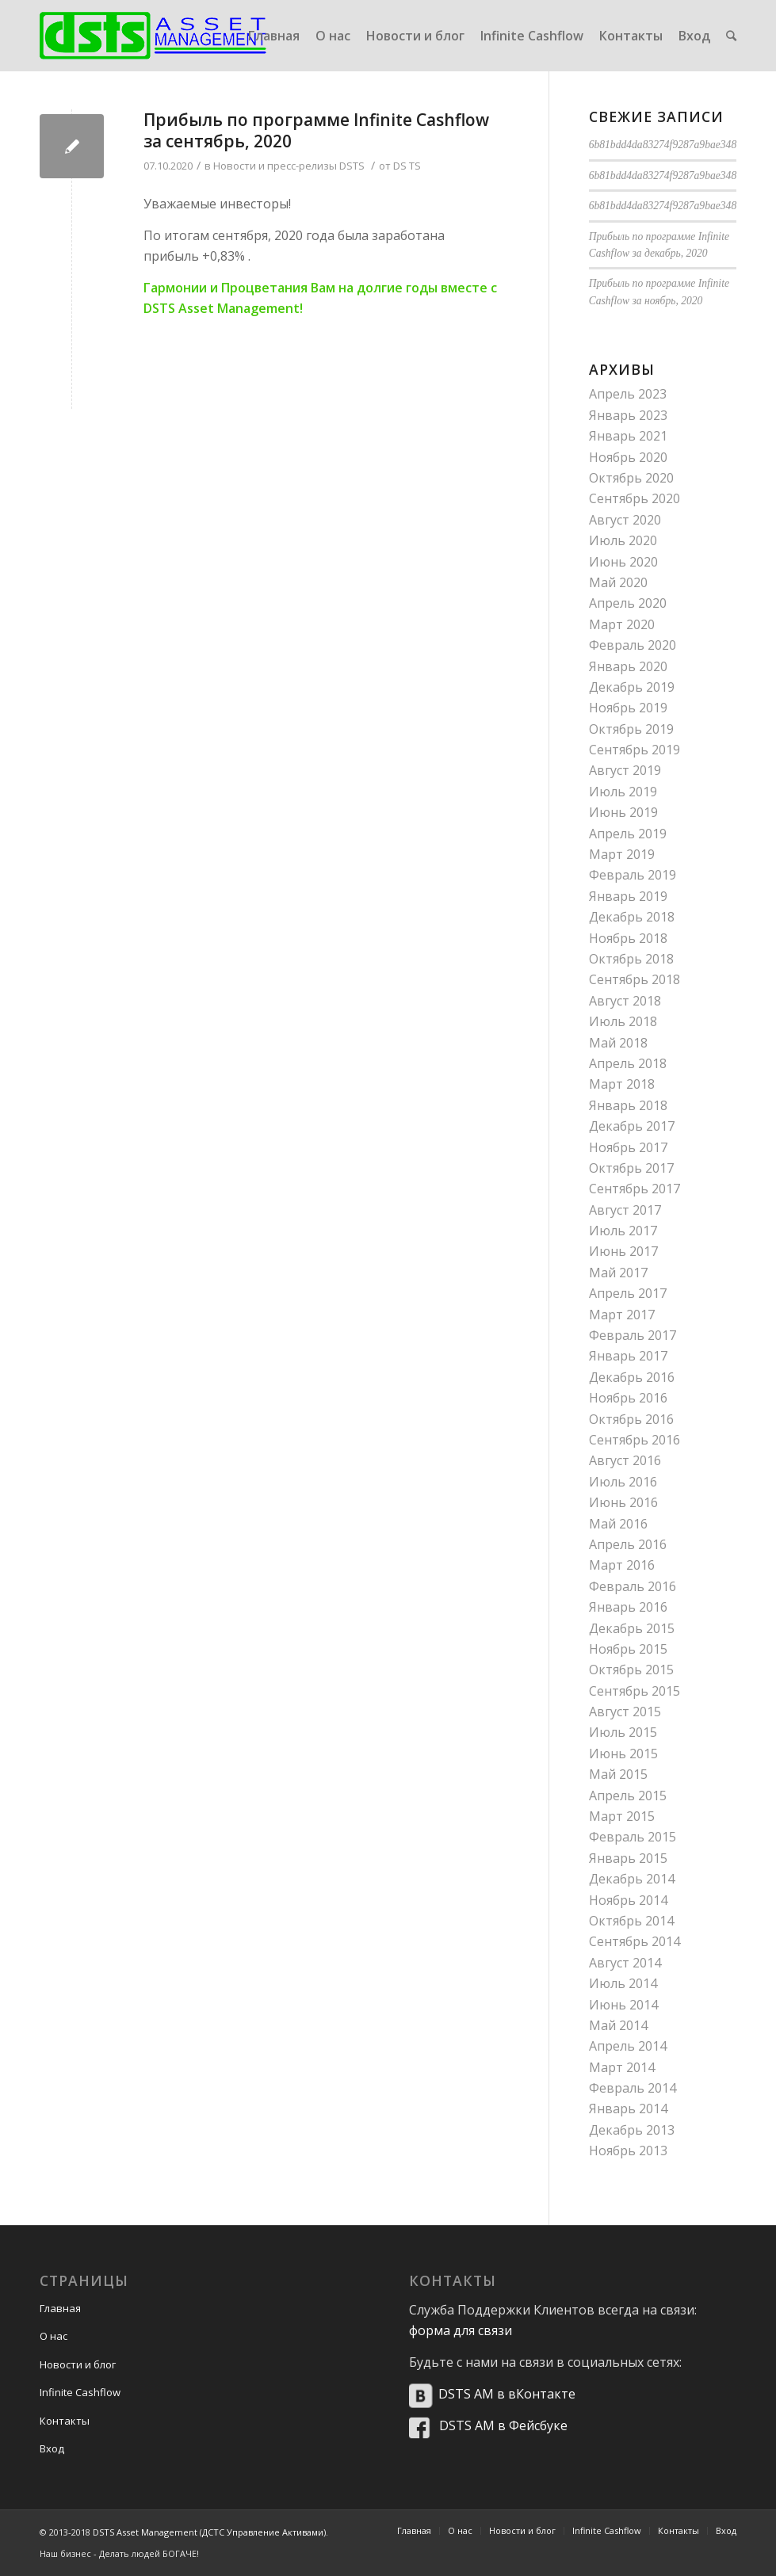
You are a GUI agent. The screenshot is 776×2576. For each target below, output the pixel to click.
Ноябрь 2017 (628, 1147)
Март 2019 (622, 854)
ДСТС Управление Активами (262, 2532)
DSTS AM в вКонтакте (506, 2393)
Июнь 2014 (623, 2004)
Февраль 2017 (632, 1335)
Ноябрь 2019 (628, 707)
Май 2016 (618, 1523)
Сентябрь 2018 (634, 979)
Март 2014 (622, 2067)
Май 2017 (618, 1272)
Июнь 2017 (623, 1251)
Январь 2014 (628, 2108)
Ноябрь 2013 (628, 2150)
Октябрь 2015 (631, 1669)
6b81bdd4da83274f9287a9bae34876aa (674, 145)
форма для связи (460, 2330)
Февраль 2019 (632, 874)
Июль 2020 (623, 540)
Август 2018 (625, 1000)
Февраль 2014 (632, 2088)
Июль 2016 (623, 1481)
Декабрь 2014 (632, 1878)
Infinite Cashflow (80, 2392)
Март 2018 (622, 1084)
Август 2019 (625, 770)
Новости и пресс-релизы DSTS (289, 165)
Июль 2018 (623, 1021)
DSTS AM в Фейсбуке (503, 2425)
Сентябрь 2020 (634, 498)
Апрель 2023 (628, 394)
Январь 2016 (628, 1607)
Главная (60, 2308)
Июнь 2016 (623, 1502)
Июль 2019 (623, 791)
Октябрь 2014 (631, 1920)
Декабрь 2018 (632, 916)
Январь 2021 (628, 436)
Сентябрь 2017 (634, 1188)
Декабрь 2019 (632, 687)
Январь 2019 (628, 896)
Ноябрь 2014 (628, 1900)
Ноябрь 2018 (628, 938)
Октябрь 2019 (631, 729)
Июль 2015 (623, 1732)
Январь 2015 (628, 1858)
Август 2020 (625, 520)
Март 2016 (622, 1565)
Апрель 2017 (628, 1293)
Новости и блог (78, 2364)
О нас (53, 2336)
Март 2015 (622, 1816)
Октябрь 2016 (631, 1419)
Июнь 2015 (623, 1753)
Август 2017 (625, 1210)
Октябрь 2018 (631, 958)
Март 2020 (622, 624)
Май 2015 (618, 1774)
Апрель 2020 (628, 603)
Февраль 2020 (632, 645)
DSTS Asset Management (145, 2532)
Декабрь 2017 (632, 1126)
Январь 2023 (628, 415)
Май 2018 (618, 1042)
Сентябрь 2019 (634, 749)
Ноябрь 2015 (628, 1649)
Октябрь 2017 (631, 1168)
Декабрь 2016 (632, 1377)
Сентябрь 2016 (634, 1439)
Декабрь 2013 (632, 2130)
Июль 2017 (623, 1230)
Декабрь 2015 (632, 1628)
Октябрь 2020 (631, 478)
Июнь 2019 (623, 812)
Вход (52, 2448)
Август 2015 (625, 1711)
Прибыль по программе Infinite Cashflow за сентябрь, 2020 (316, 130)
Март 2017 (622, 1314)
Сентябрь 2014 (634, 1941)
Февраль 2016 (632, 1586)
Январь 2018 (628, 1105)
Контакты (65, 2421)
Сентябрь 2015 (634, 1691)
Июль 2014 (623, 1983)
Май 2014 (618, 2025)
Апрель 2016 (628, 1544)
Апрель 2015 (628, 1795)
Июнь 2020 (623, 562)
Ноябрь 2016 (628, 1397)
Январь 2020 (628, 666)
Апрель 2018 (628, 1063)
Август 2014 (625, 1962)
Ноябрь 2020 (628, 457)
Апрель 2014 (628, 2046)
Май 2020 (618, 582)
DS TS (407, 165)
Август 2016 (625, 1460)
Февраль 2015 (632, 1836)
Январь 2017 (628, 1355)
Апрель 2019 (628, 833)
